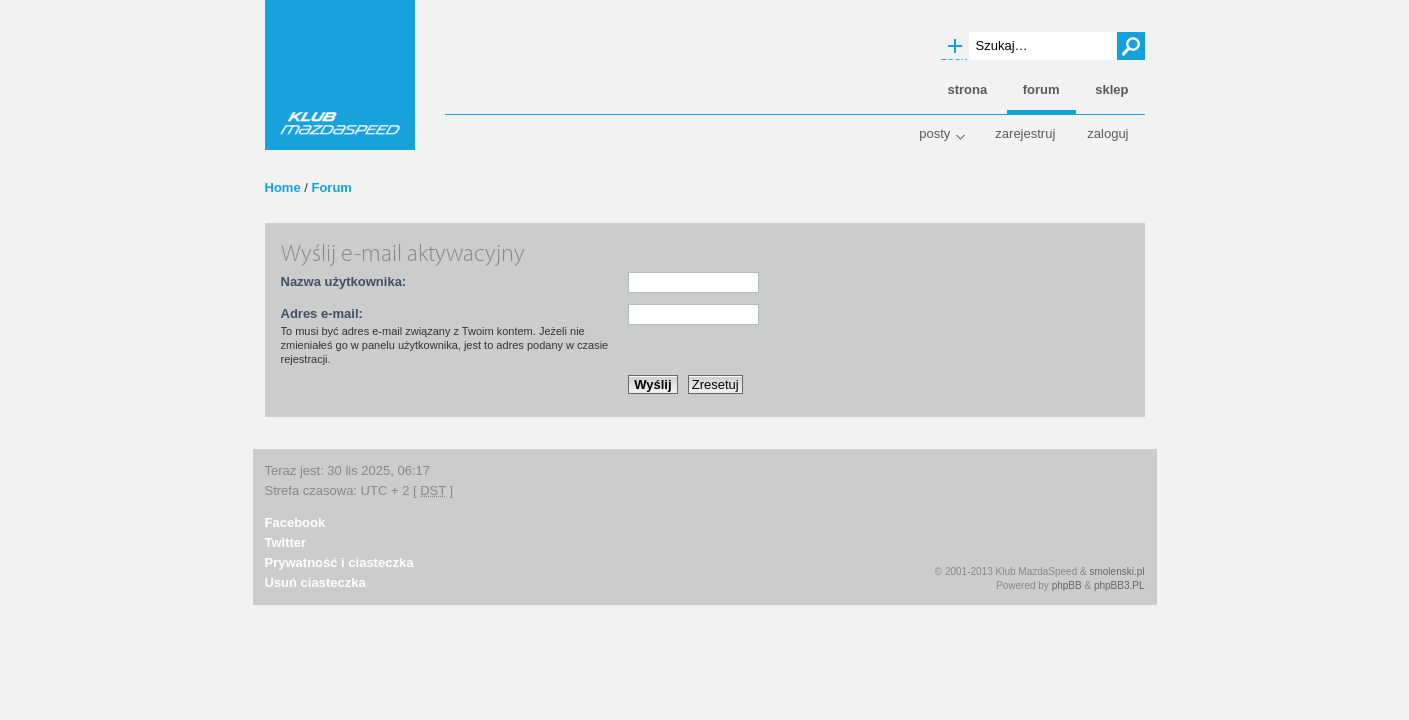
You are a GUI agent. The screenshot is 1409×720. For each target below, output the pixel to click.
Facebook (295, 522)
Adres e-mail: (322, 313)
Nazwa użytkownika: (344, 281)
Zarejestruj (1025, 133)
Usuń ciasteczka (315, 582)
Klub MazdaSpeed (340, 75)
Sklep (1111, 89)
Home (283, 187)
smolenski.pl (1116, 571)
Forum (331, 187)
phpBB (1067, 585)
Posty (934, 133)
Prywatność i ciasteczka (339, 562)
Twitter (286, 542)
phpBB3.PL (1119, 585)
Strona (967, 89)
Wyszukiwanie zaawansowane (955, 47)
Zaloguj (1107, 133)
